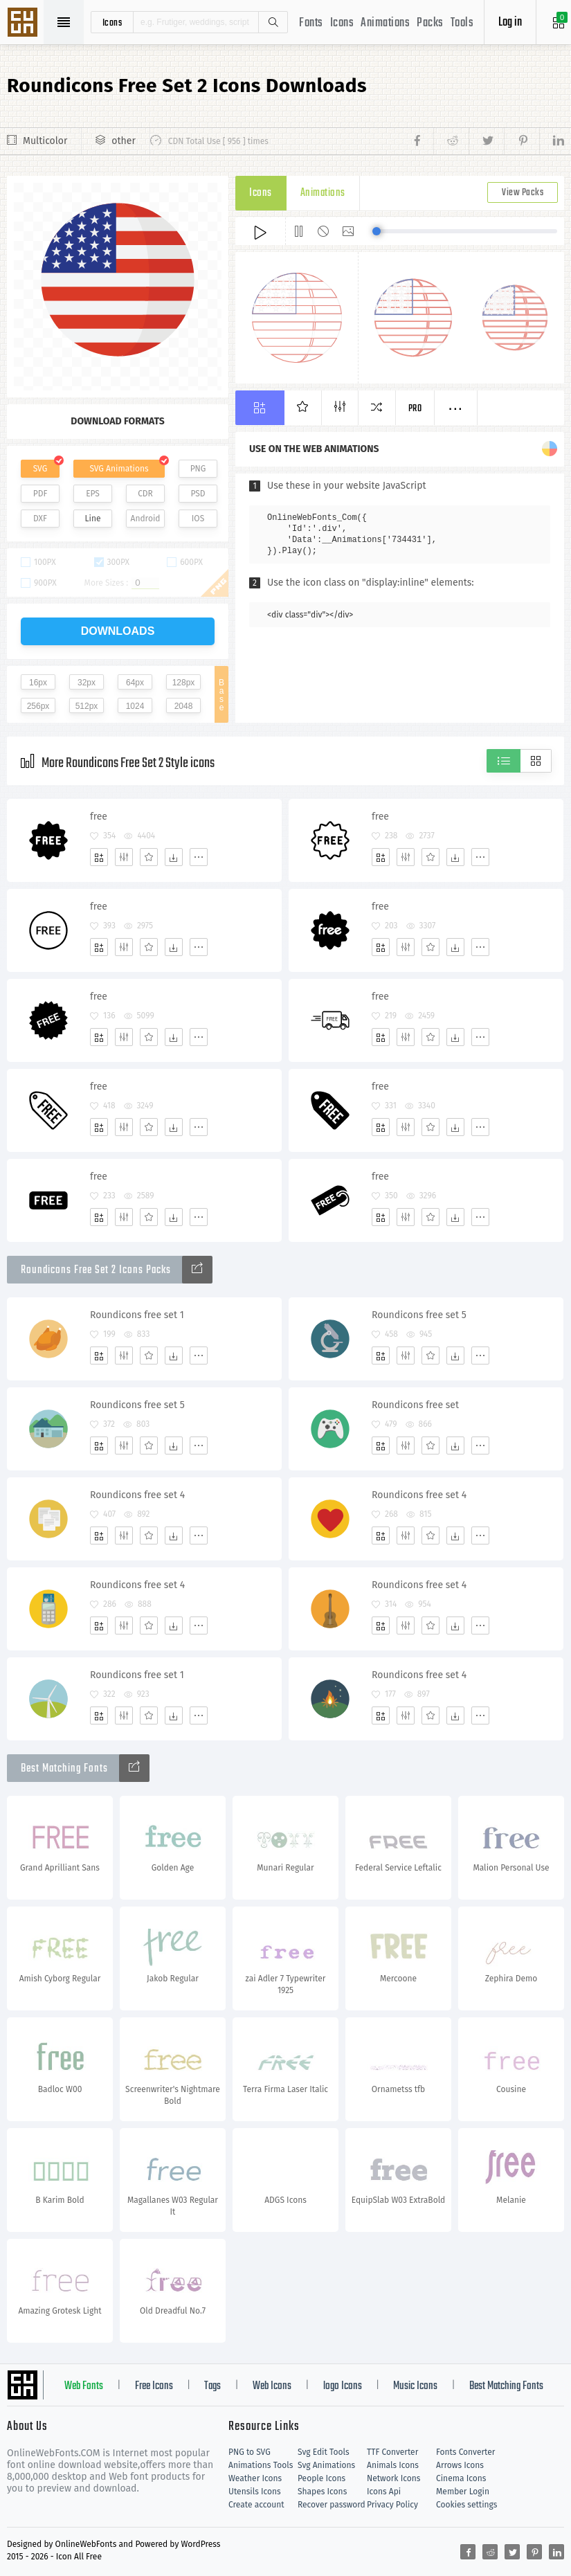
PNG (198, 469)
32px (87, 682)
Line (93, 518)
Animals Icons (393, 2465)
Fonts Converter (465, 2452)
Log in (510, 22)
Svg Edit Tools (324, 2452)
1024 (135, 706)
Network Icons (393, 2478)
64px (135, 682)
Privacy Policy (392, 2505)
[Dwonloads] (174, 857)
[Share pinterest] (521, 141)
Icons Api (384, 2491)
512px (86, 706)
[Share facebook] (421, 141)
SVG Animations (118, 469)
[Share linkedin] (551, 141)
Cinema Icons (461, 2478)
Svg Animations (326, 2465)
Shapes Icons (322, 2491)
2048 (183, 706)
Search (273, 22)
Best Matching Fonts (506, 2386)
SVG (40, 469)
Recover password (331, 2505)
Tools (462, 23)
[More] (199, 857)
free (98, 816)
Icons (342, 23)
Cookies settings (466, 2505)
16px (38, 682)
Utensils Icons (254, 2491)
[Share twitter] (486, 141)
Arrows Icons (460, 2465)
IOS (198, 518)
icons (112, 22)
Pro (415, 409)
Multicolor (45, 141)
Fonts (311, 23)
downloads (118, 631)
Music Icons (415, 2386)
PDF (40, 493)
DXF (40, 518)
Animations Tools (260, 2465)
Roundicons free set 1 (137, 1315)
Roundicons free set (415, 1405)
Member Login (462, 2491)
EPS (93, 493)
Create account (256, 2505)
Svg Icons (24, 23)
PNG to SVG (249, 2452)
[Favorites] (149, 857)
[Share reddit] (451, 141)
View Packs (522, 193)
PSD (197, 493)
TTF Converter (392, 2452)
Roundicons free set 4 (137, 1495)
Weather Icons (255, 2478)
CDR (145, 493)
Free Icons (154, 2386)
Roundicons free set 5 (419, 1315)
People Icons (321, 2478)
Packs (430, 23)
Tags (212, 2386)
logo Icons (342, 2386)
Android (146, 518)
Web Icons (272, 2386)
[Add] (99, 857)
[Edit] (124, 857)
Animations (385, 23)
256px (38, 706)
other (123, 141)
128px (183, 682)
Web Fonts (83, 2386)
